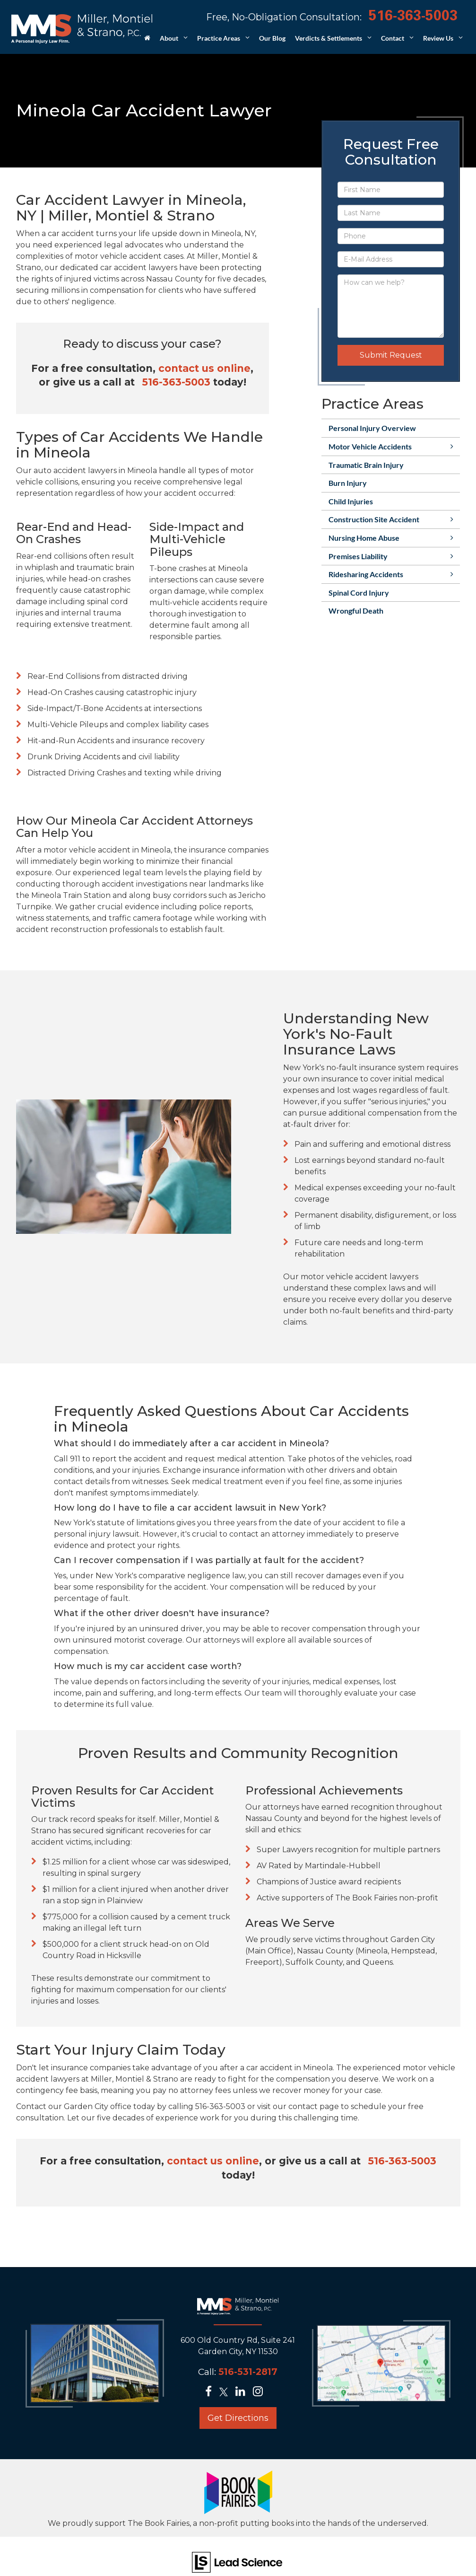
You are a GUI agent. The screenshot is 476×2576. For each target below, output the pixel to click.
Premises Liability (358, 556)
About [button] (169, 38)
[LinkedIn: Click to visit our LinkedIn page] (243, 2392)
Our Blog (272, 38)
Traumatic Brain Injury (366, 464)
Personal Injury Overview (372, 427)
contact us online (204, 368)
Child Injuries (351, 501)
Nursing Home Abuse (364, 537)
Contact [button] (392, 38)
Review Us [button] (438, 38)
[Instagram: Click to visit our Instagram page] (260, 2392)
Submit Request (391, 355)
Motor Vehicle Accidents (370, 446)
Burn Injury (348, 482)
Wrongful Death (356, 610)
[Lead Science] (237, 2562)
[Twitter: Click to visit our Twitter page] (226, 2392)
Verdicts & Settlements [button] (328, 38)
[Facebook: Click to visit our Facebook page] (211, 2392)
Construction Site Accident (374, 519)
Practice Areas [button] (218, 38)
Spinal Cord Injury (359, 592)
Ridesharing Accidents (366, 574)
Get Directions (238, 2418)
